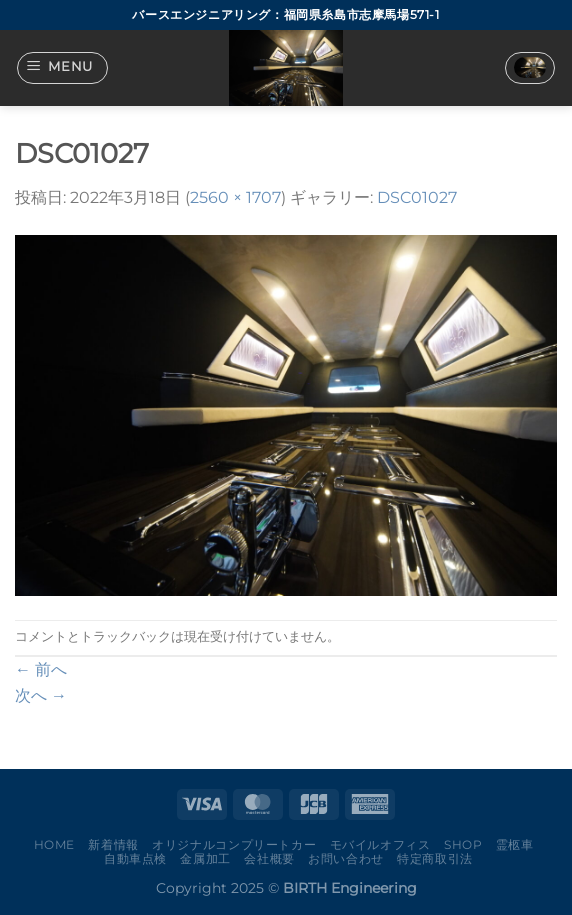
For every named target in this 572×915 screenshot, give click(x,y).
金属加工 (205, 858)
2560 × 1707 (235, 197)
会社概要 (269, 858)
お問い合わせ (346, 858)
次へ (41, 695)
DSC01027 (417, 197)
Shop (463, 844)
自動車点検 (135, 858)
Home (54, 844)
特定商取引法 (435, 858)
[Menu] (63, 68)
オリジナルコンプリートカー (234, 844)
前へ (41, 669)
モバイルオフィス (380, 844)
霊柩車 (515, 844)
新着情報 (113, 844)
